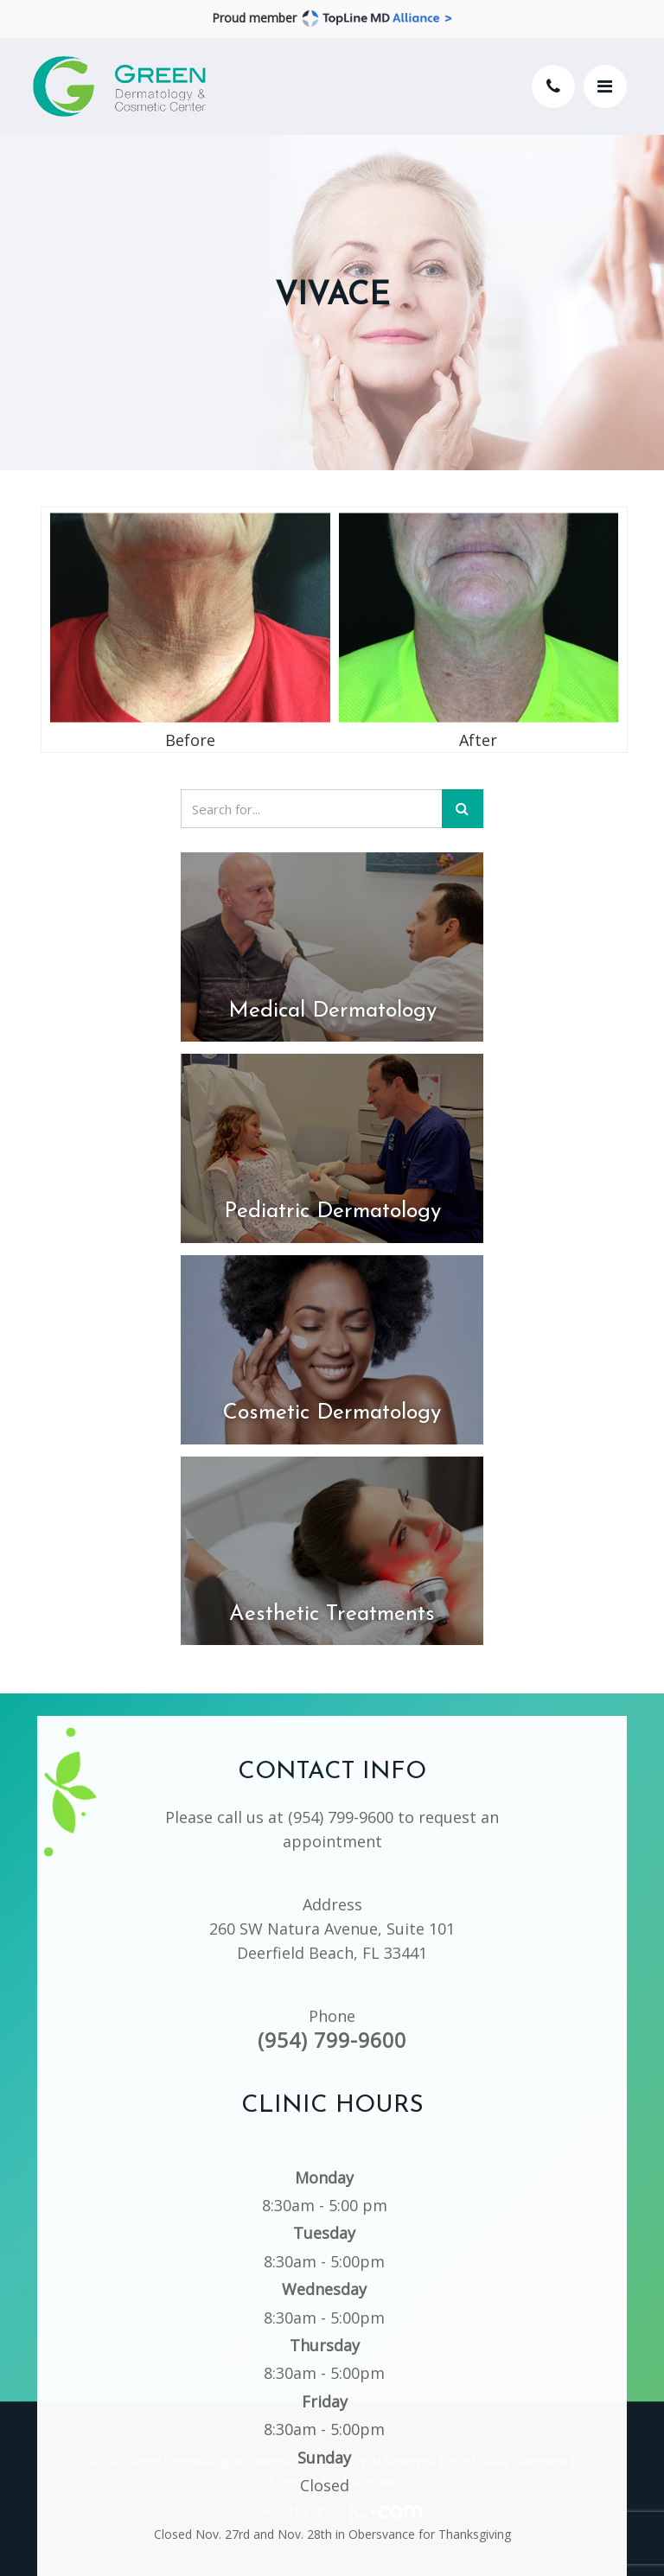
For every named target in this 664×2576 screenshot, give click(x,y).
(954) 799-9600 (340, 1798)
